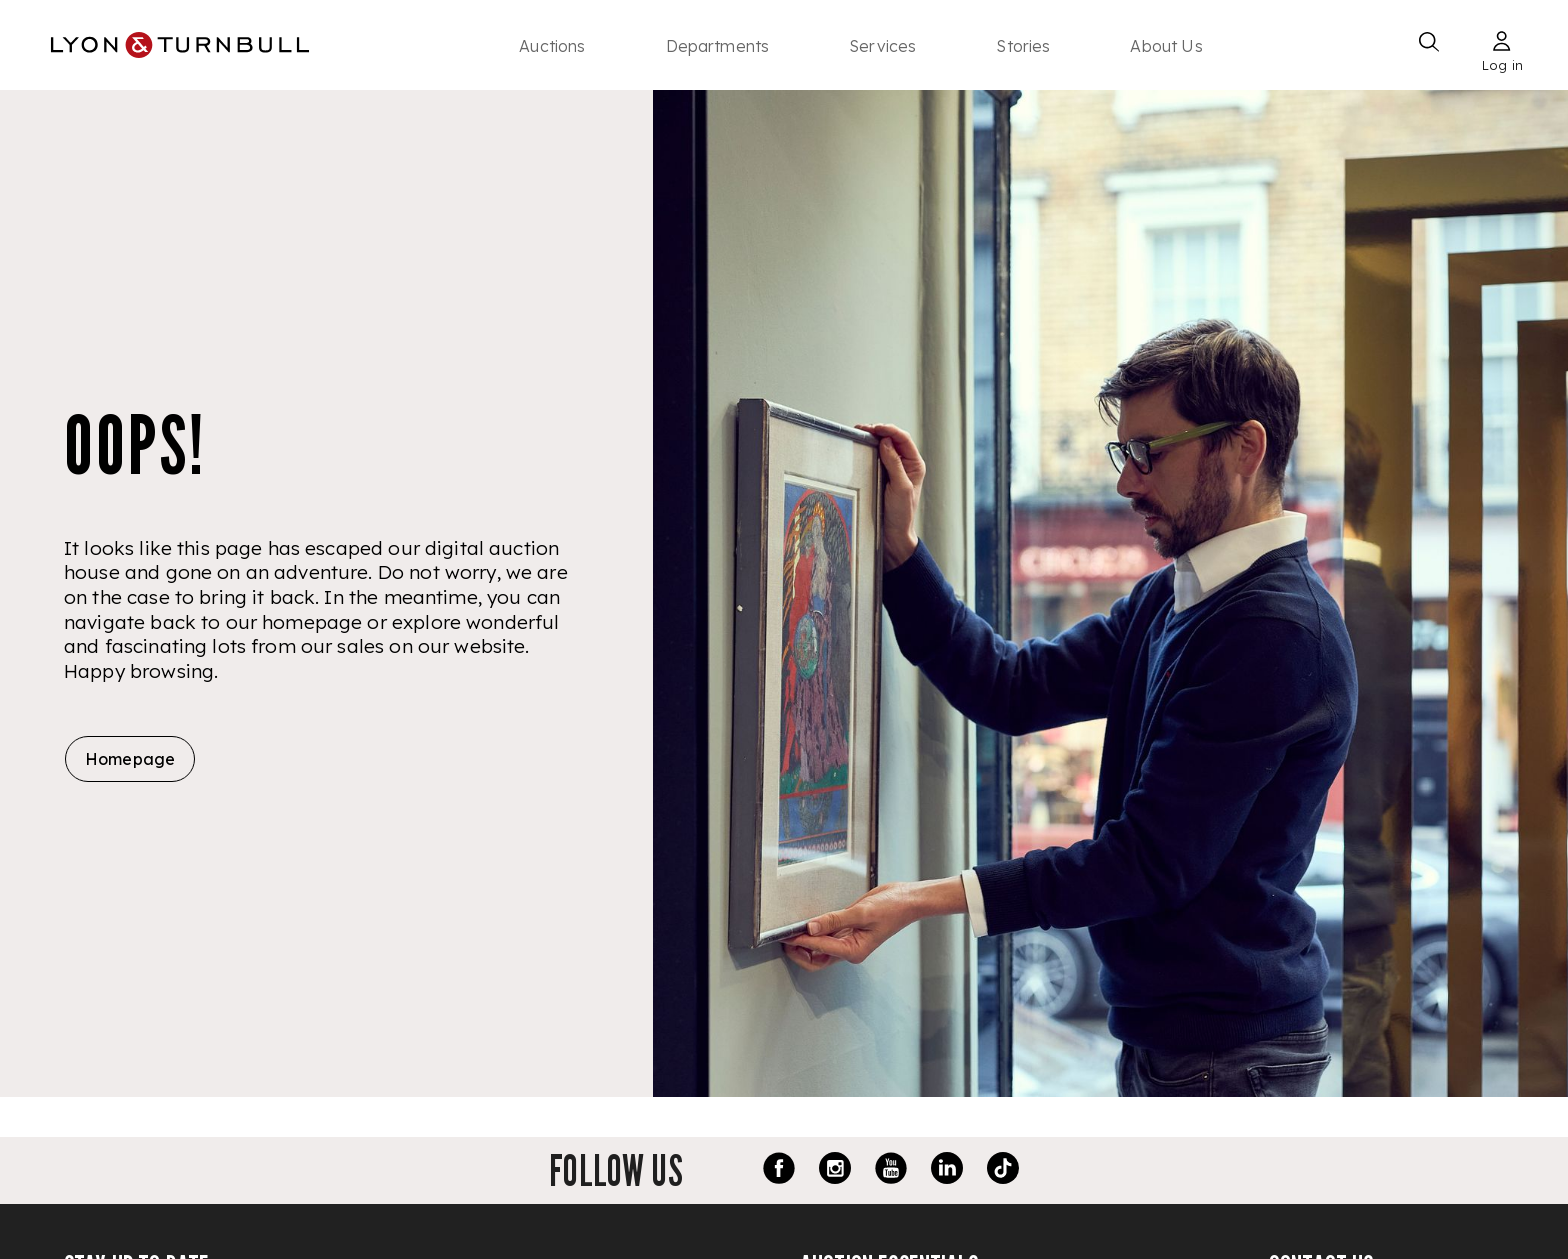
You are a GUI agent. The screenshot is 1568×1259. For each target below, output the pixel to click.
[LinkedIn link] (947, 1171)
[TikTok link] (1003, 1171)
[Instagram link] (835, 1171)
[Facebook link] (779, 1171)
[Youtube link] (891, 1171)
